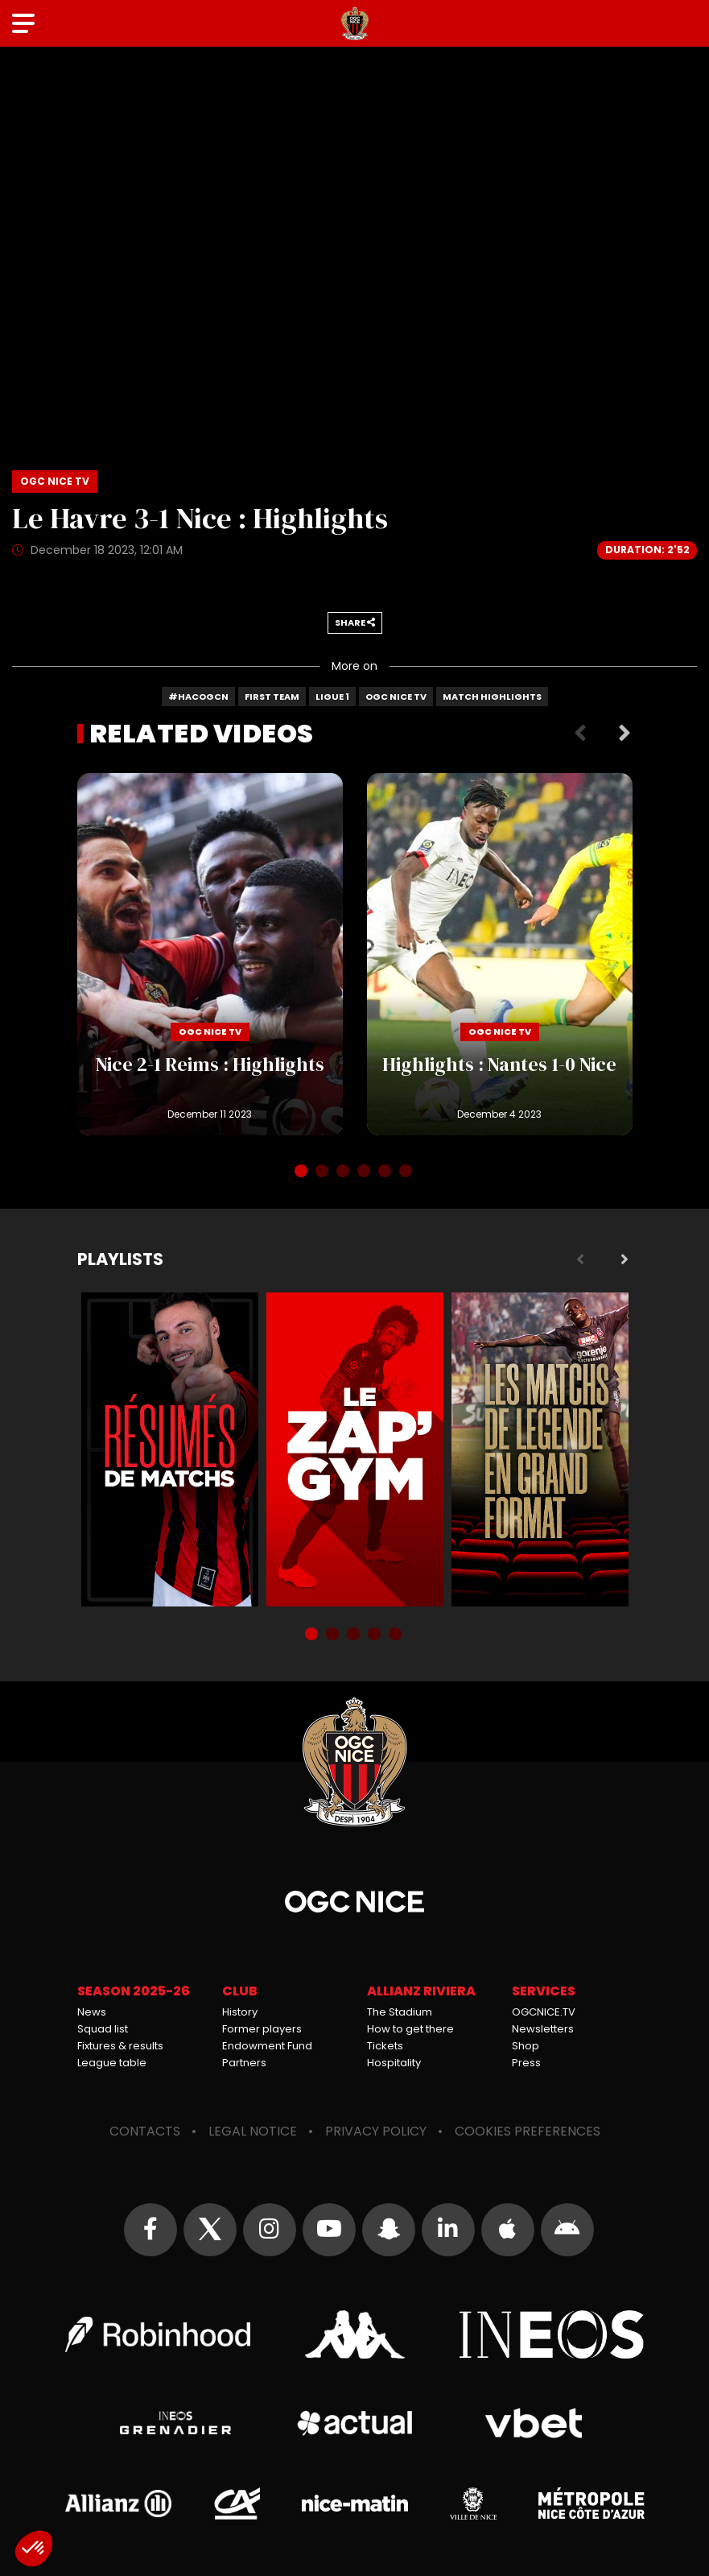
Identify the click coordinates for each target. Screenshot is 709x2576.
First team (272, 696)
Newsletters (543, 2028)
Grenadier (176, 2423)
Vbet (534, 2423)
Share (355, 622)
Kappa (354, 2334)
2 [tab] (323, 1172)
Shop (525, 2045)
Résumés (169, 1449)
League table (111, 2062)
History (240, 2012)
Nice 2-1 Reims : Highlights (210, 954)
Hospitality (394, 2062)
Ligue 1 (332, 696)
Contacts (144, 2131)
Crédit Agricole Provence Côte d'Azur (236, 2503)
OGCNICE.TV (543, 2012)
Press (526, 2062)
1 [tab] (303, 1172)
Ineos (552, 2334)
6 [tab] (407, 1172)
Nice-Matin (355, 2503)
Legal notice (252, 2131)
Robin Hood (157, 2334)
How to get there (410, 2028)
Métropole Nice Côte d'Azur (591, 2503)
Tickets (385, 2045)
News (91, 2012)
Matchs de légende (540, 1449)
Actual (354, 2423)
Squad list (102, 2028)
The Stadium (399, 2012)
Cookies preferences (527, 2131)
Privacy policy (376, 2131)
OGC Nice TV (396, 696)
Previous (580, 733)
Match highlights (492, 696)
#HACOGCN (198, 696)
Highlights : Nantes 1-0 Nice (500, 954)
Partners (244, 2062)
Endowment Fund (267, 2045)
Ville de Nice (473, 2503)
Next (624, 733)
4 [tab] (365, 1172)
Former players (262, 2028)
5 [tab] (386, 1172)
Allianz (118, 2503)
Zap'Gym (354, 1449)
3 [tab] (344, 1172)
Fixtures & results (120, 2045)
